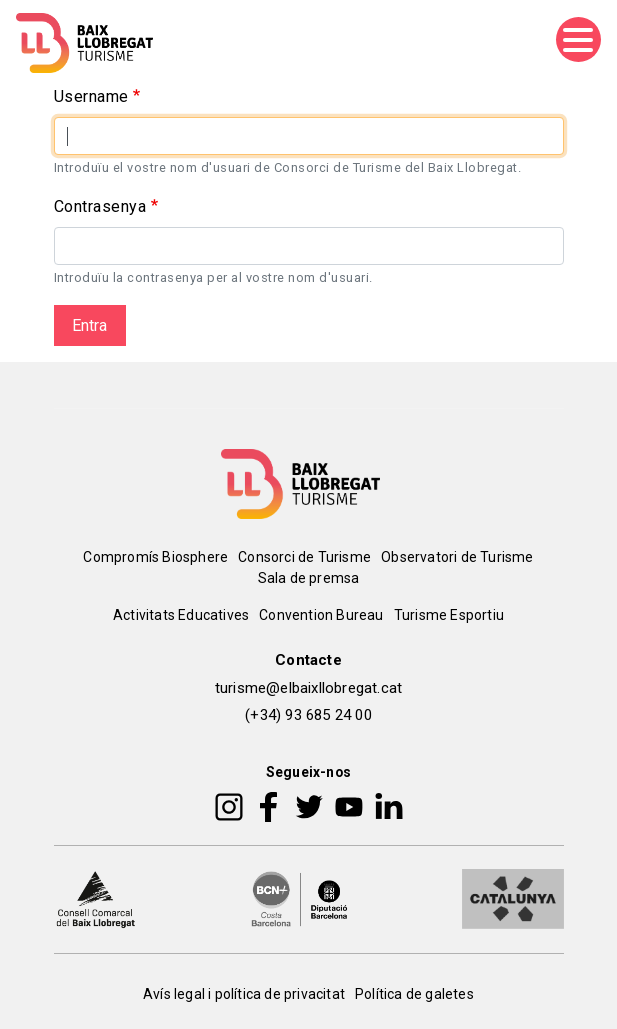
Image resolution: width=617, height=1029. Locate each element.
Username (91, 96)
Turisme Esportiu (449, 615)
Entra (89, 325)
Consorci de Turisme (304, 557)
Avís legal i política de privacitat (244, 994)
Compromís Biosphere (155, 557)
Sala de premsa (309, 578)
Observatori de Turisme (457, 557)
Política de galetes (414, 994)
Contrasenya (100, 206)
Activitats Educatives (181, 615)
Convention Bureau (321, 615)
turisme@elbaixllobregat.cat (308, 688)
